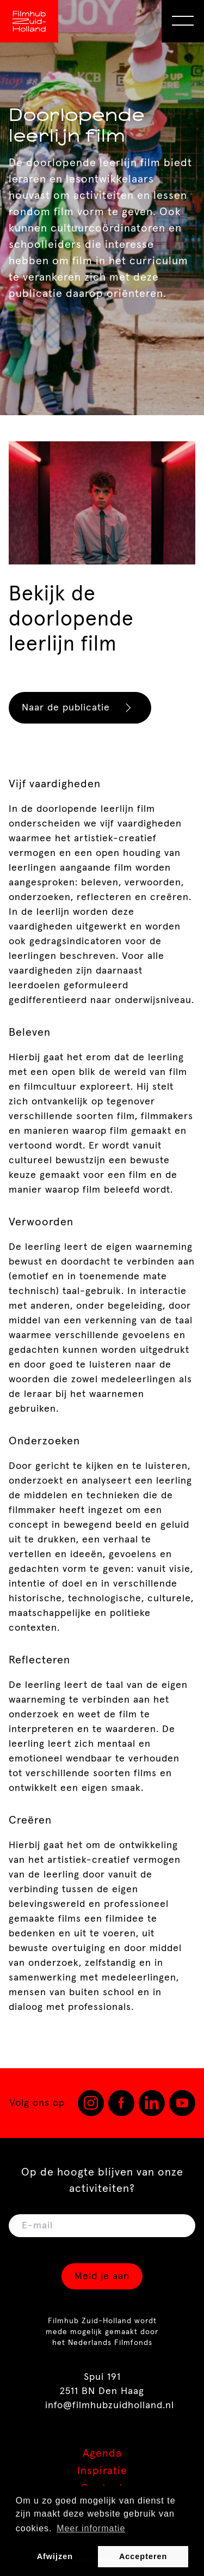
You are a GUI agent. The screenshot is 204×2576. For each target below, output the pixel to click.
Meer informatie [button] (91, 2528)
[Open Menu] (183, 21)
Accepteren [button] (143, 2556)
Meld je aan (102, 2276)
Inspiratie (102, 2470)
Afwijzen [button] (55, 2556)
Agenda (102, 2453)
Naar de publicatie (81, 707)
